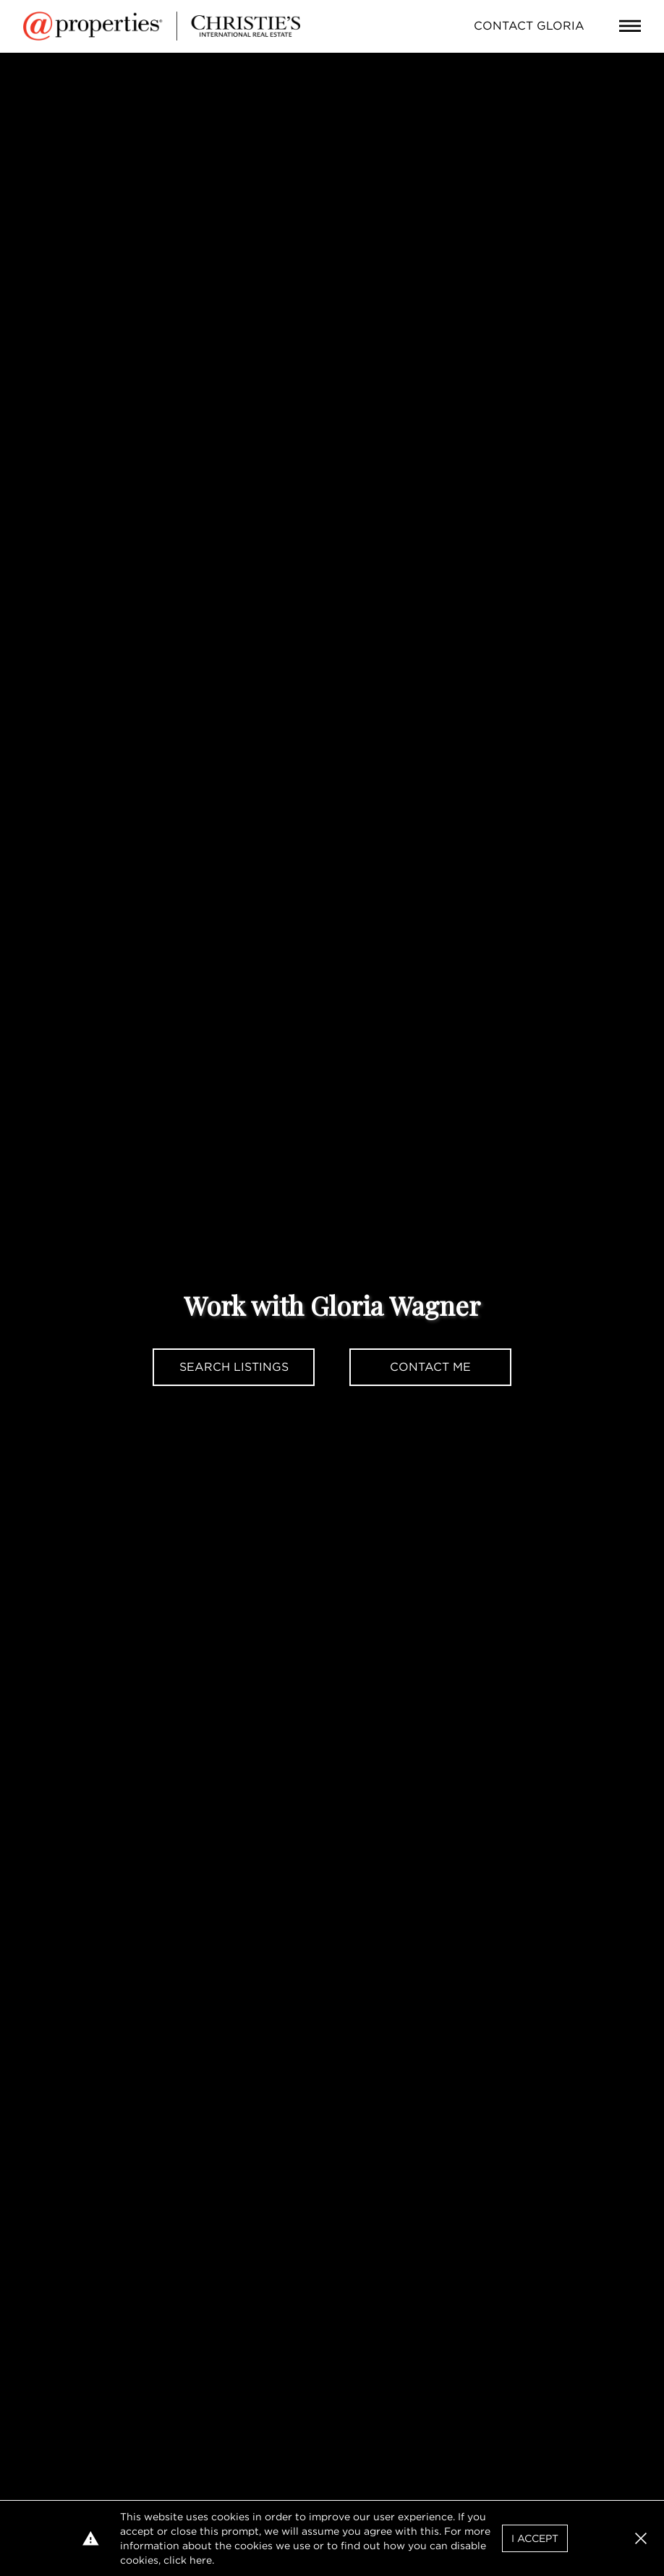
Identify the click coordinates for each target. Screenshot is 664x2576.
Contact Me (430, 1367)
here (201, 2560)
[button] (641, 2538)
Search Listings (234, 1367)
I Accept (534, 2538)
